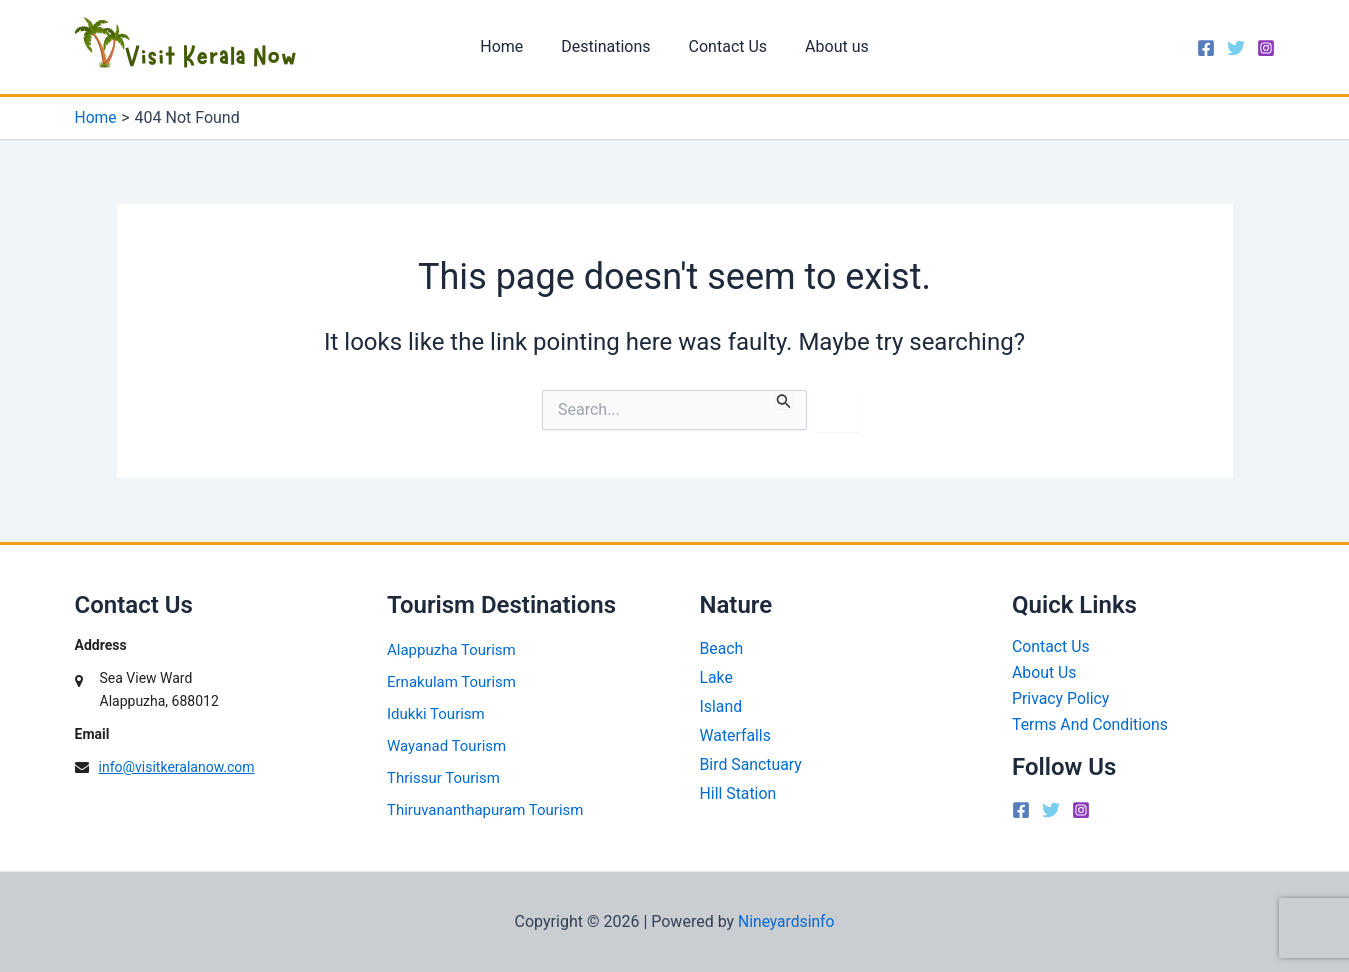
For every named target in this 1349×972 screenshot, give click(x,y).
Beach (722, 648)
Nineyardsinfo (786, 921)
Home (510, 46)
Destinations (608, 46)
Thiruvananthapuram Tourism (485, 810)
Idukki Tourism (436, 714)
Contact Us (725, 46)
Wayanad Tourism (446, 746)
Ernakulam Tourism (451, 682)
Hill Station (739, 793)
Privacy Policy (1061, 699)
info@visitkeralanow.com (177, 767)
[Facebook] (1206, 48)
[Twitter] (1236, 48)
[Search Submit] (784, 399)
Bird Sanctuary (751, 764)
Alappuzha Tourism (451, 650)
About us (828, 46)
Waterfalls (736, 735)
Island (721, 706)
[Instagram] (1266, 48)
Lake (717, 677)
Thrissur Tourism (443, 778)
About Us (1044, 673)
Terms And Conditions (1091, 725)
